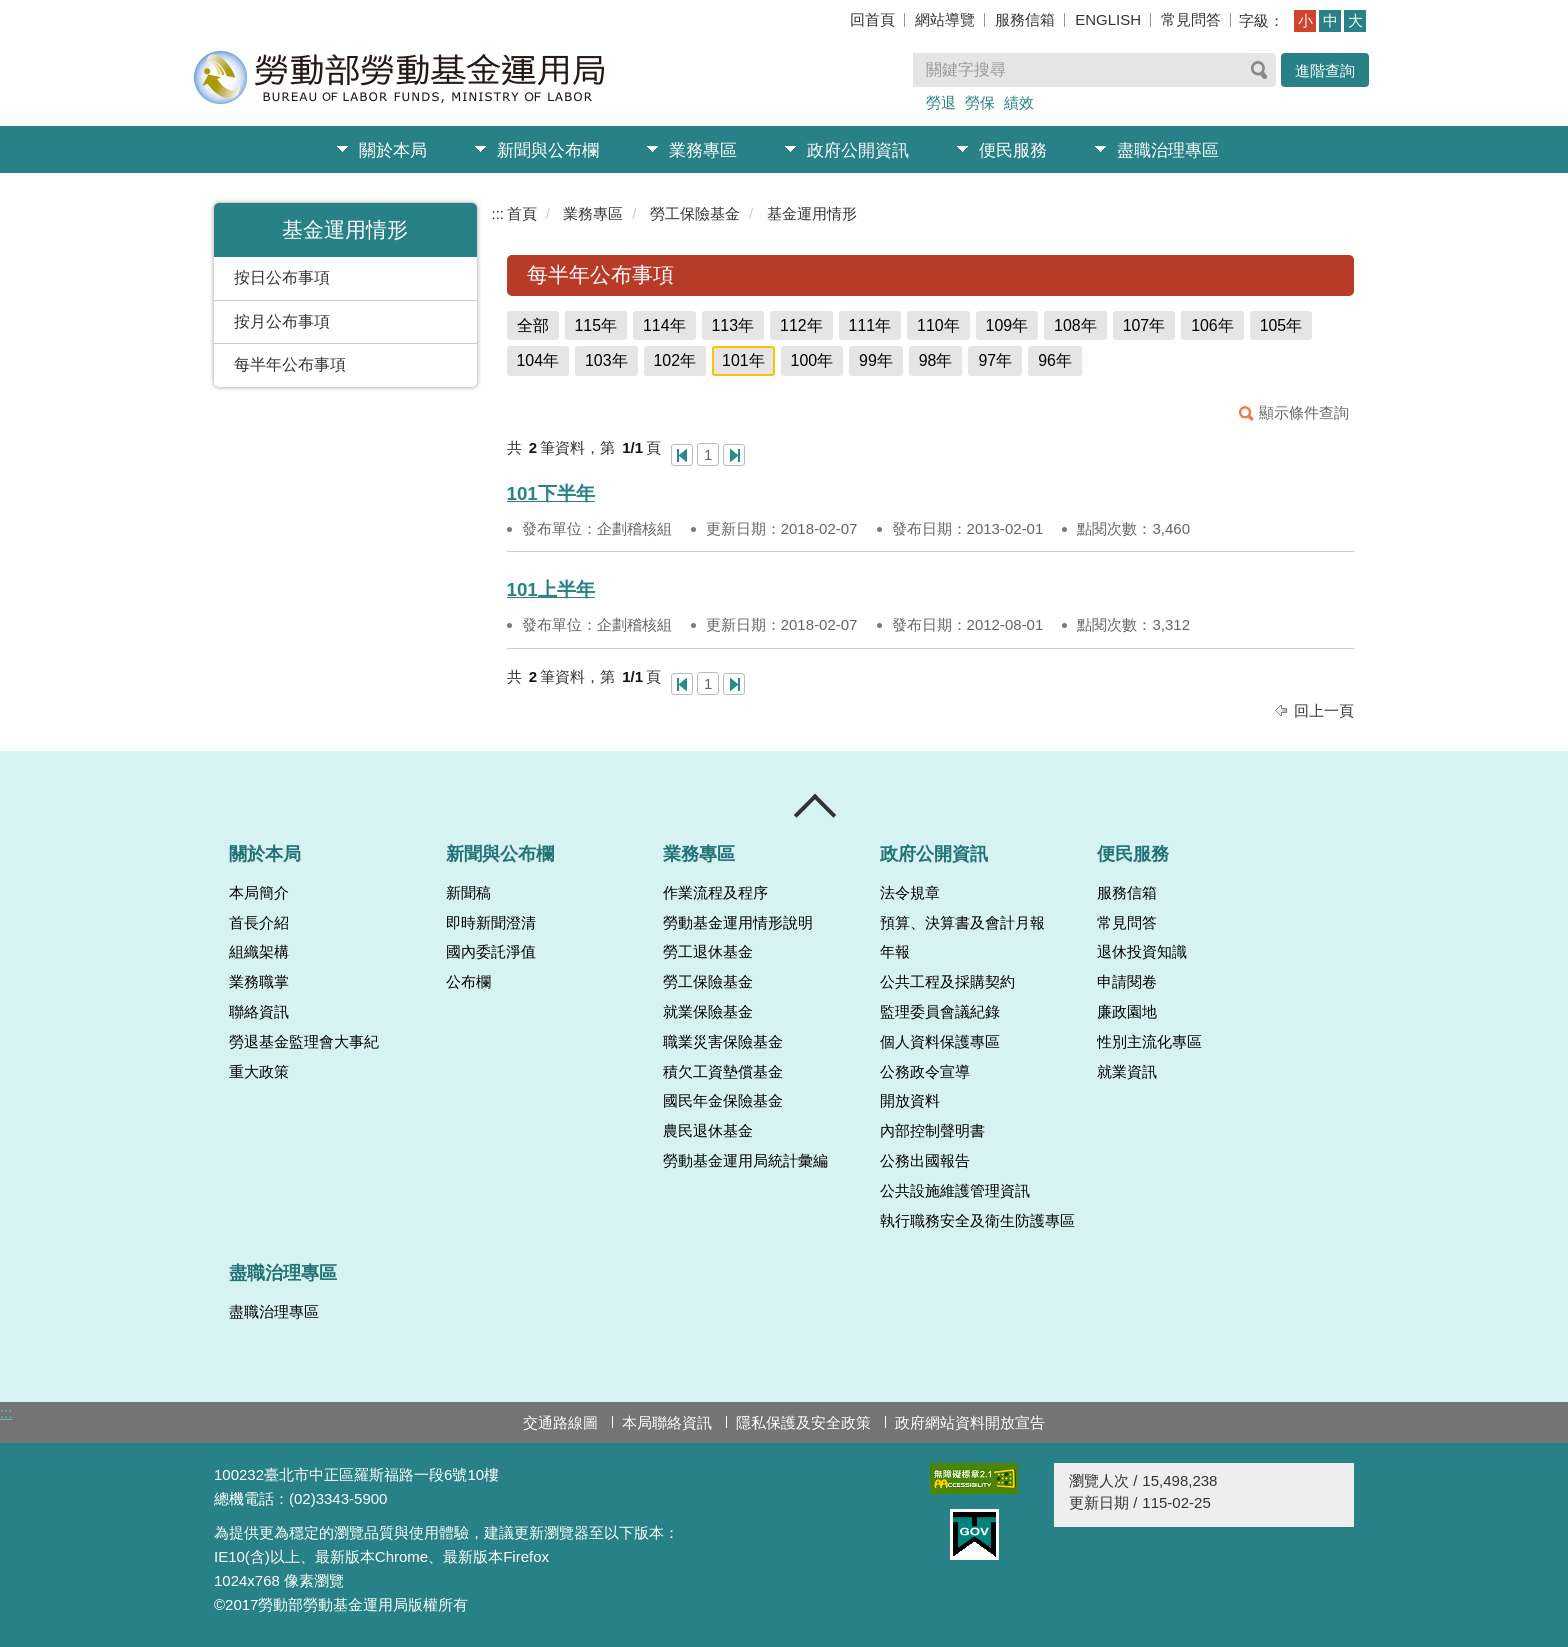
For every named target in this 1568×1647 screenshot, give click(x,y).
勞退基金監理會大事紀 (304, 1042)
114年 (664, 325)
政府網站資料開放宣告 (970, 1422)
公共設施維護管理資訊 (955, 1191)
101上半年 (551, 589)
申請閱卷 (1127, 982)
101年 (743, 360)
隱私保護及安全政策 (803, 1422)
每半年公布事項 (290, 364)
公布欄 (468, 982)
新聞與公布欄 (548, 150)
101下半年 (551, 493)
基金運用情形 (812, 213)
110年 (938, 325)
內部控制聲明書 (932, 1131)
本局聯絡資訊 (667, 1422)
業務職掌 (259, 982)
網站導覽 (945, 19)
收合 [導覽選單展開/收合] (816, 806)
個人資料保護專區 (940, 1042)
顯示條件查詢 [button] (1304, 412)
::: (498, 213)
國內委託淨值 (491, 952)
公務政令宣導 (925, 1072)
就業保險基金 (708, 1012)
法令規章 (910, 893)
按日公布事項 (282, 277)
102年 (675, 360)
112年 (801, 325)
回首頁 (872, 19)
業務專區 (703, 150)
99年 (876, 360)
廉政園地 (1127, 1012)
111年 (870, 325)
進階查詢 (1325, 70)
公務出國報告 (925, 1161)
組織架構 (259, 952)
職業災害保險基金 (723, 1042)
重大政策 (259, 1072)
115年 (596, 325)
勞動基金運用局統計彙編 (745, 1161)
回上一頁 (1324, 710)
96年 (1055, 360)
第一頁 (682, 455)
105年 (1281, 325)
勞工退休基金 (708, 952)
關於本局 (393, 150)
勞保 (980, 102)
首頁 (522, 213)
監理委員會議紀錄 (940, 1012)
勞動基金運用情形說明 (738, 923)
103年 (606, 360)
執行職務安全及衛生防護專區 (977, 1221)
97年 (995, 360)
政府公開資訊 (858, 150)
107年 (1144, 325)
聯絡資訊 (259, 1012)
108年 (1075, 325)
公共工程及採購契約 (947, 982)
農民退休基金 (708, 1131)
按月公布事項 (282, 321)
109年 (1007, 325)
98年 (936, 360)
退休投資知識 (1142, 952)
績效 (1019, 102)
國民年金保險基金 (723, 1101)
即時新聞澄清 (491, 923)
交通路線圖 (560, 1422)
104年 (538, 360)
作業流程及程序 (715, 893)
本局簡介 (259, 893)
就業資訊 (1127, 1072)
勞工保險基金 (695, 213)
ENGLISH (1108, 19)
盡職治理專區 (1168, 150)
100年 (812, 360)
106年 (1212, 325)
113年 (733, 325)
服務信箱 (1025, 19)
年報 (895, 952)
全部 (533, 325)
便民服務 (1013, 150)
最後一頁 (734, 455)
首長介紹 (259, 923)
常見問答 (1191, 19)
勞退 (941, 102)
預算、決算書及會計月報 (962, 923)
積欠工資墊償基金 (723, 1072)
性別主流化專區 (1149, 1042)
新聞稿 (468, 893)
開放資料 (910, 1101)
